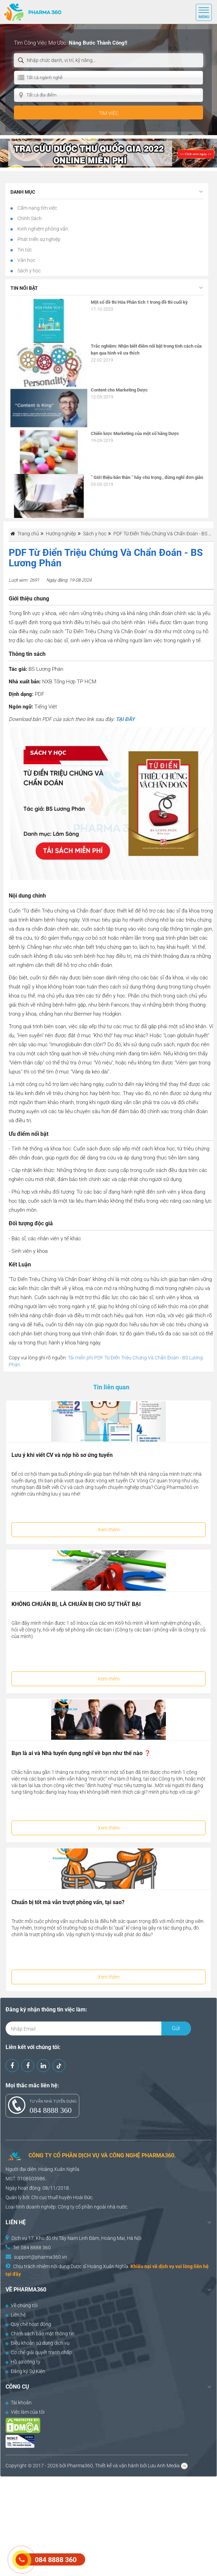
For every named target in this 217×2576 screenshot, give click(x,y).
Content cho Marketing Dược (119, 390)
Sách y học (28, 270)
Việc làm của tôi (25, 2412)
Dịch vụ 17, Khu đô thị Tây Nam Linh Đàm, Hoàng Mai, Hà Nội (76, 2238)
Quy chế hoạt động (28, 2324)
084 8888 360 (51, 2110)
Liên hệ (16, 2315)
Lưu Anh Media (164, 2465)
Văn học (25, 260)
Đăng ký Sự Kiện (25, 2371)
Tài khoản (19, 2402)
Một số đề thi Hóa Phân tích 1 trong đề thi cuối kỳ (139, 302)
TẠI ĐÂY (125, 719)
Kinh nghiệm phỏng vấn (42, 229)
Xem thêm (109, 1530)
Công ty (66, 2207)
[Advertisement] (108, 2525)
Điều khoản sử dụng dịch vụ (38, 2343)
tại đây (13, 2274)
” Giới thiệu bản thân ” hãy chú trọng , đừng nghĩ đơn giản (147, 477)
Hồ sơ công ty (23, 2362)
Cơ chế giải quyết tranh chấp (39, 2352)
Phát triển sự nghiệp (38, 239)
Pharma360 (80, 2465)
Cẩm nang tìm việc (36, 208)
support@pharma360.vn (40, 2257)
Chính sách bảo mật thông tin (40, 2333)
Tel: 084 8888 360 (32, 2247)
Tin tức (24, 250)
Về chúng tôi (22, 2305)
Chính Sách (29, 218)
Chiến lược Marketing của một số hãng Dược (135, 433)
